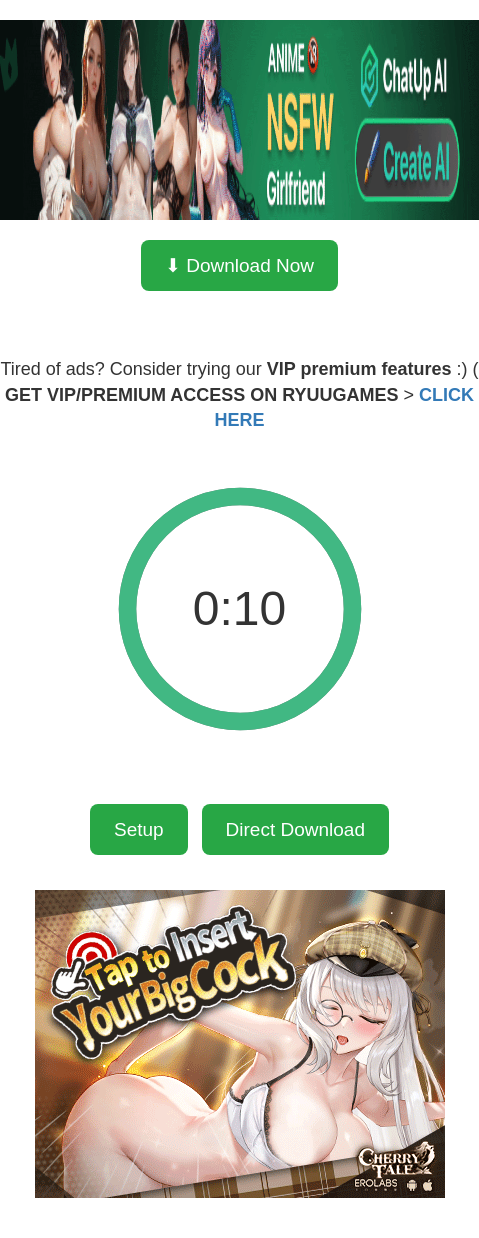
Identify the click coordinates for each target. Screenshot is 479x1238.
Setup (139, 829)
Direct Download (295, 829)
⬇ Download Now (239, 265)
